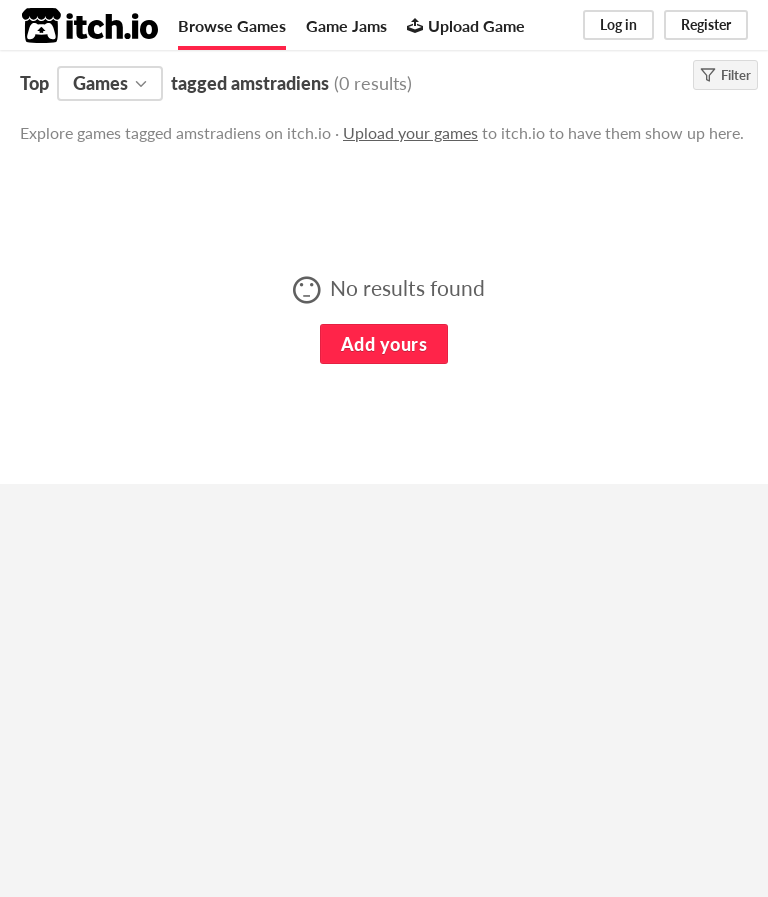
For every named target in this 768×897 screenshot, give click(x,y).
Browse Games (232, 25)
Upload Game (466, 25)
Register (706, 24)
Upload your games (410, 132)
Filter (725, 75)
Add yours (384, 344)
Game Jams (346, 25)
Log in (618, 24)
